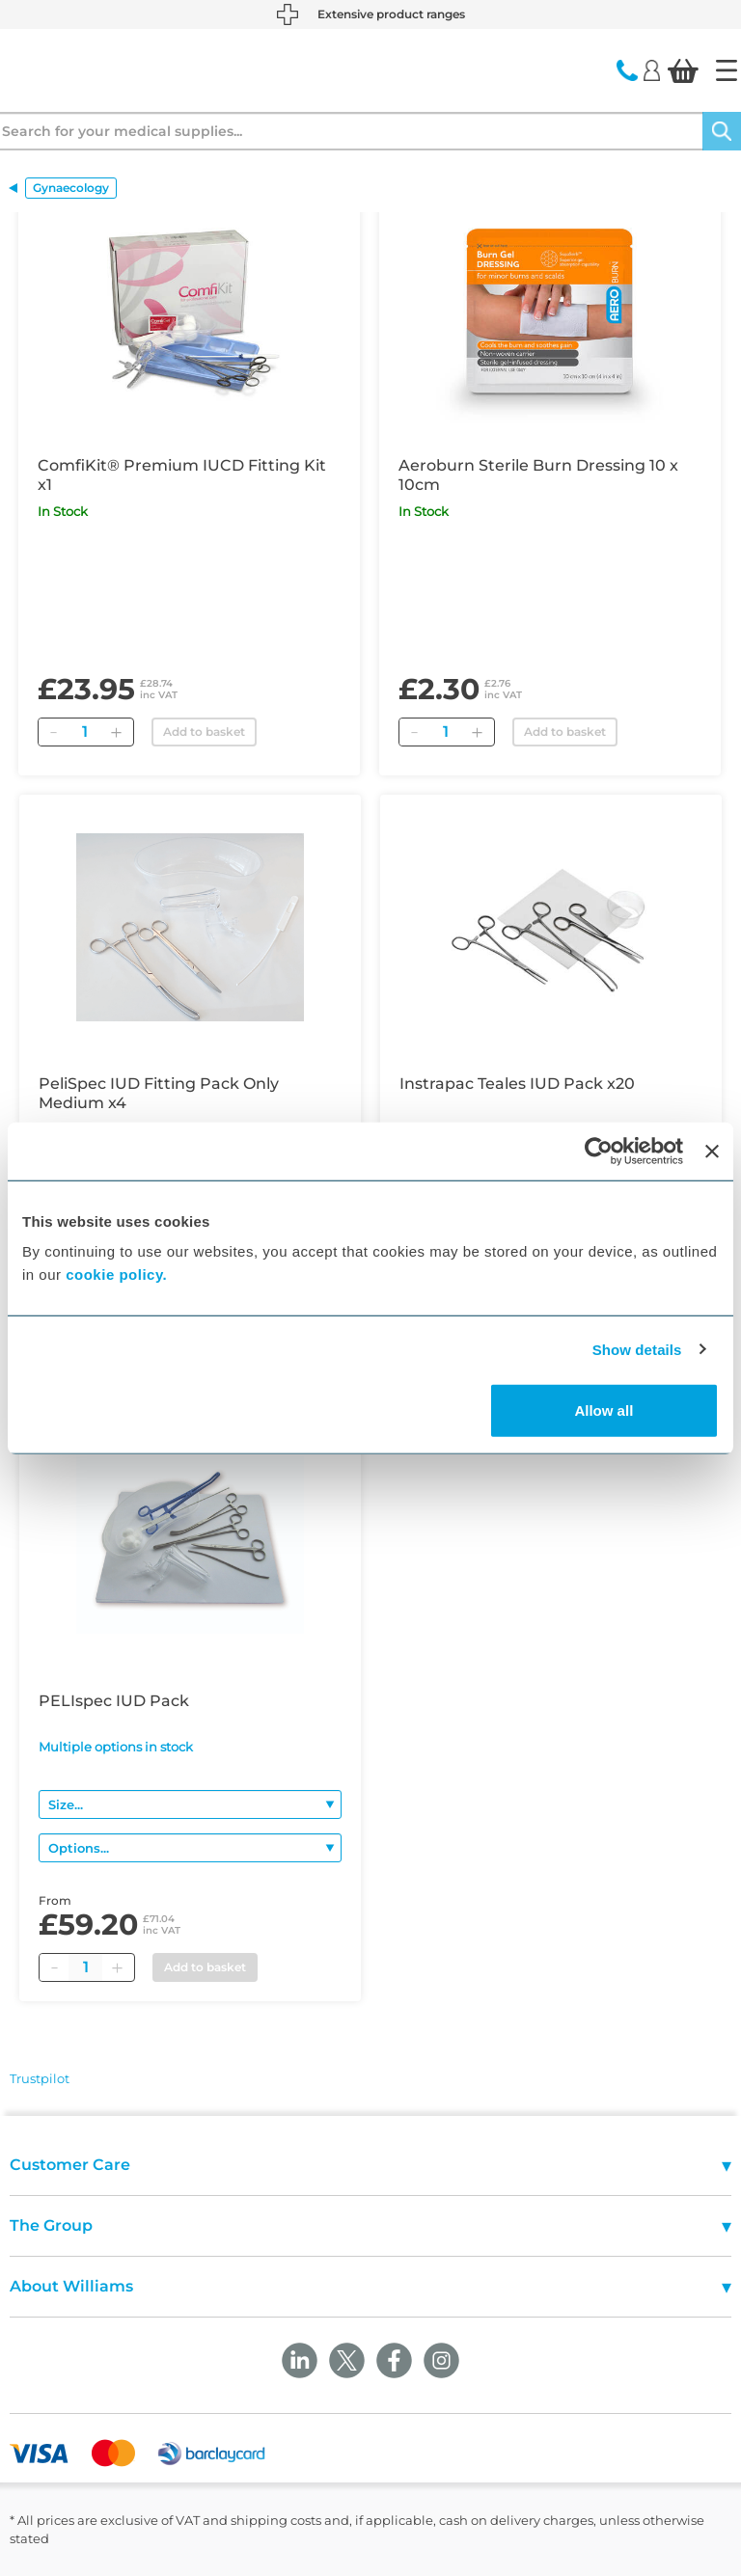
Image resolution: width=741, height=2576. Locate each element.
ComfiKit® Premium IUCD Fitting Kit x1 (182, 475)
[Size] (190, 1804)
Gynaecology (71, 187)
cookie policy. (116, 1274)
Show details (637, 1349)
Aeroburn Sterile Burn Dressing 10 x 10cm (538, 475)
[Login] (652, 69)
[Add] (115, 732)
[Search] (721, 131)
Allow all (603, 1410)
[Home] (726, 70)
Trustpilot (39, 2078)
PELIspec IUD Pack (114, 1701)
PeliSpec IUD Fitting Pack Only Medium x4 (159, 1093)
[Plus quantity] (116, 1967)
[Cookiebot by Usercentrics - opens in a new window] (598, 1150)
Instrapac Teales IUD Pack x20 (517, 1083)
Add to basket (204, 731)
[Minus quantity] (54, 1967)
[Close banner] (712, 1150)
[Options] (190, 1847)
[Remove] (53, 732)
